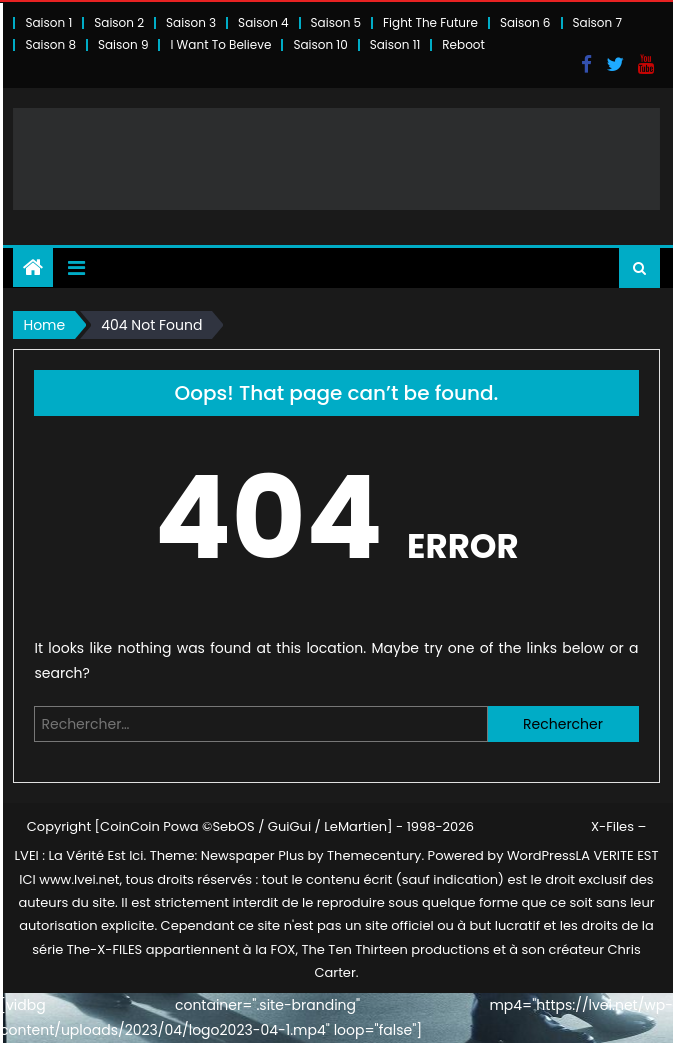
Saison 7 (598, 22)
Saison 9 (123, 44)
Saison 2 (119, 22)
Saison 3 (191, 22)
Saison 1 (48, 22)
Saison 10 (320, 44)
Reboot (463, 44)
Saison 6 (525, 22)
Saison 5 (336, 22)
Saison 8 (50, 44)
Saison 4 (263, 22)
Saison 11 (395, 44)
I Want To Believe (220, 44)
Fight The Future (430, 22)
